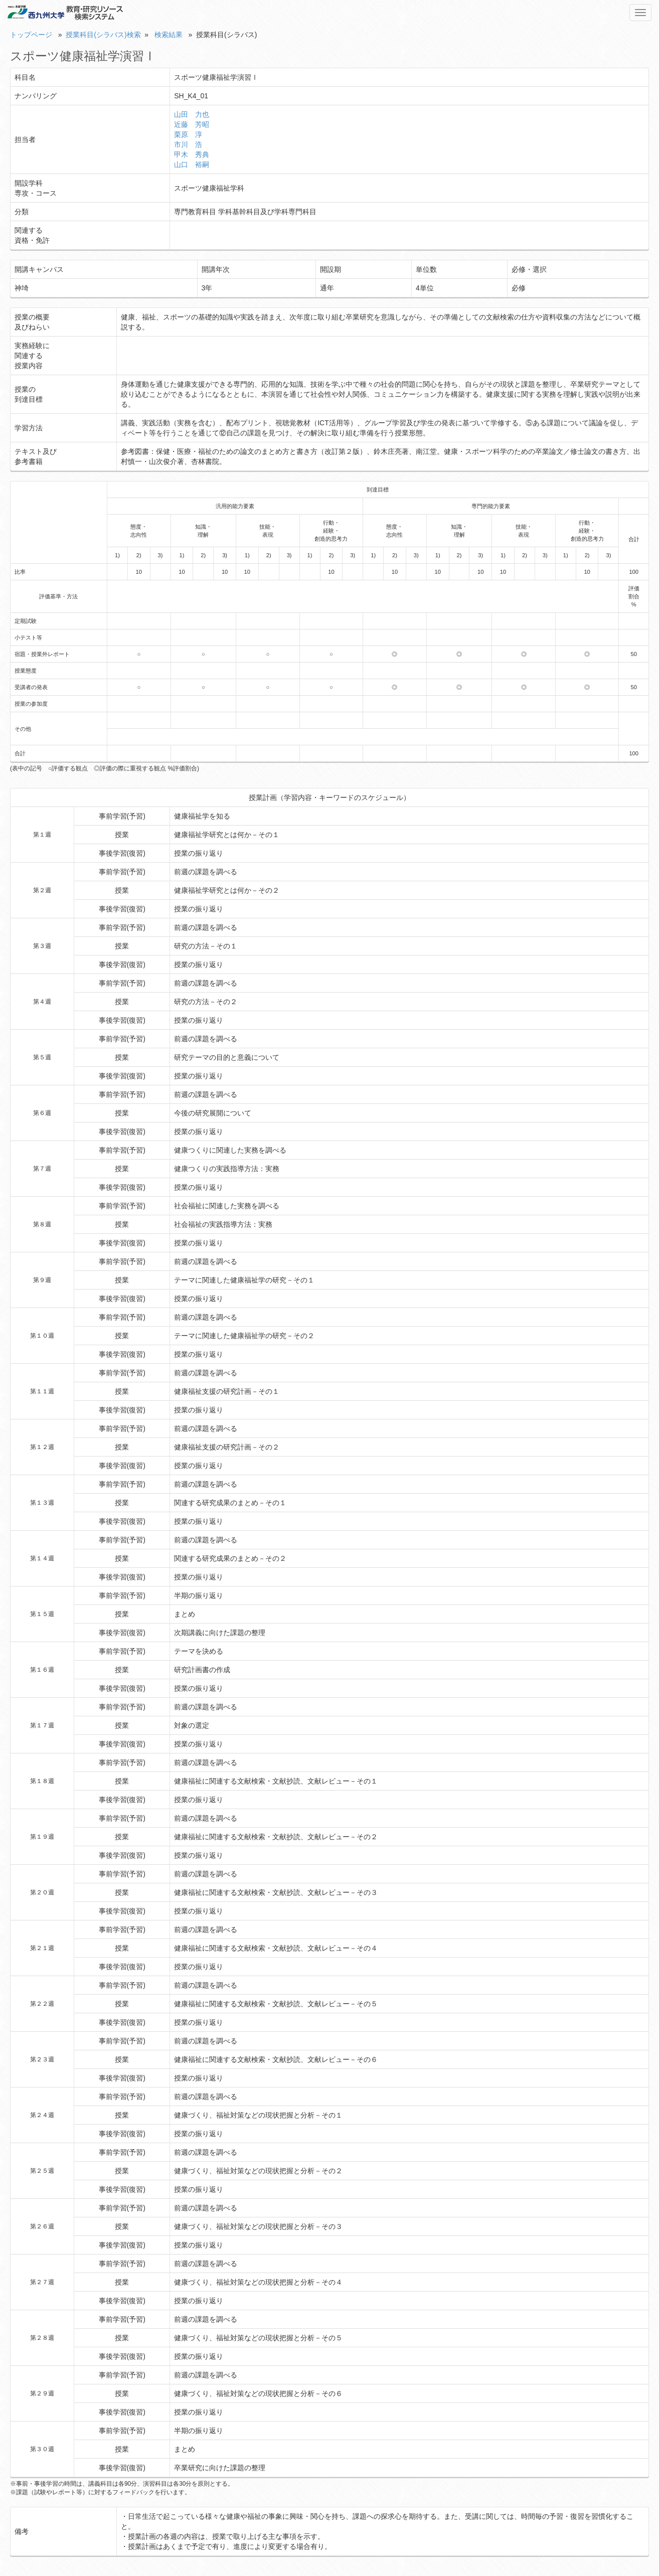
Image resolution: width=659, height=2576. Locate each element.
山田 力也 (191, 114)
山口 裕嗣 (191, 164)
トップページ (31, 35)
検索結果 (168, 35)
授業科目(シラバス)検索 (103, 35)
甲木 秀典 (191, 154)
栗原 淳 (188, 134)
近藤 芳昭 (191, 124)
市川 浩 (188, 144)
